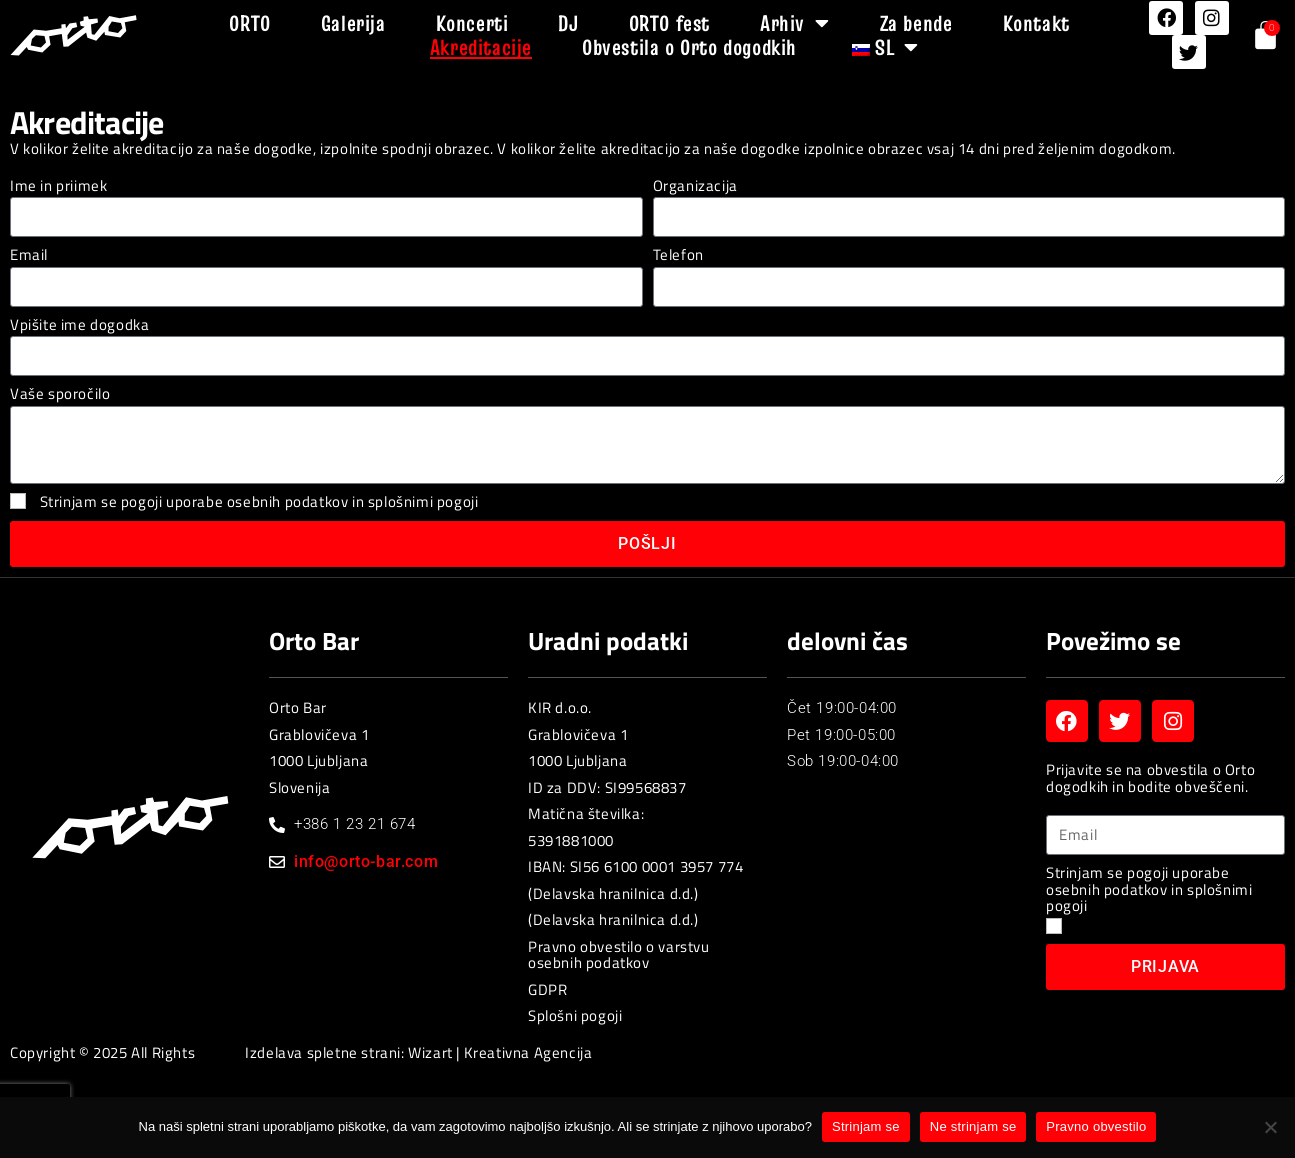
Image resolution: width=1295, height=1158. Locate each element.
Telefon (678, 255)
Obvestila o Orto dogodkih (689, 47)
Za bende (916, 23)
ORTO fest (669, 23)
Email (29, 255)
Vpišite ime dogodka (79, 325)
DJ (568, 23)
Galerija (353, 23)
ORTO (249, 23)
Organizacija (695, 186)
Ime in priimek (58, 186)
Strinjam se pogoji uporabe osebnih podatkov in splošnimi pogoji (259, 501)
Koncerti (472, 23)
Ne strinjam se (973, 1126)
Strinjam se (866, 1126)
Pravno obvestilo (1096, 1126)
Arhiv (795, 23)
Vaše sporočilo (60, 394)
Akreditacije (481, 47)
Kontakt (1036, 23)
